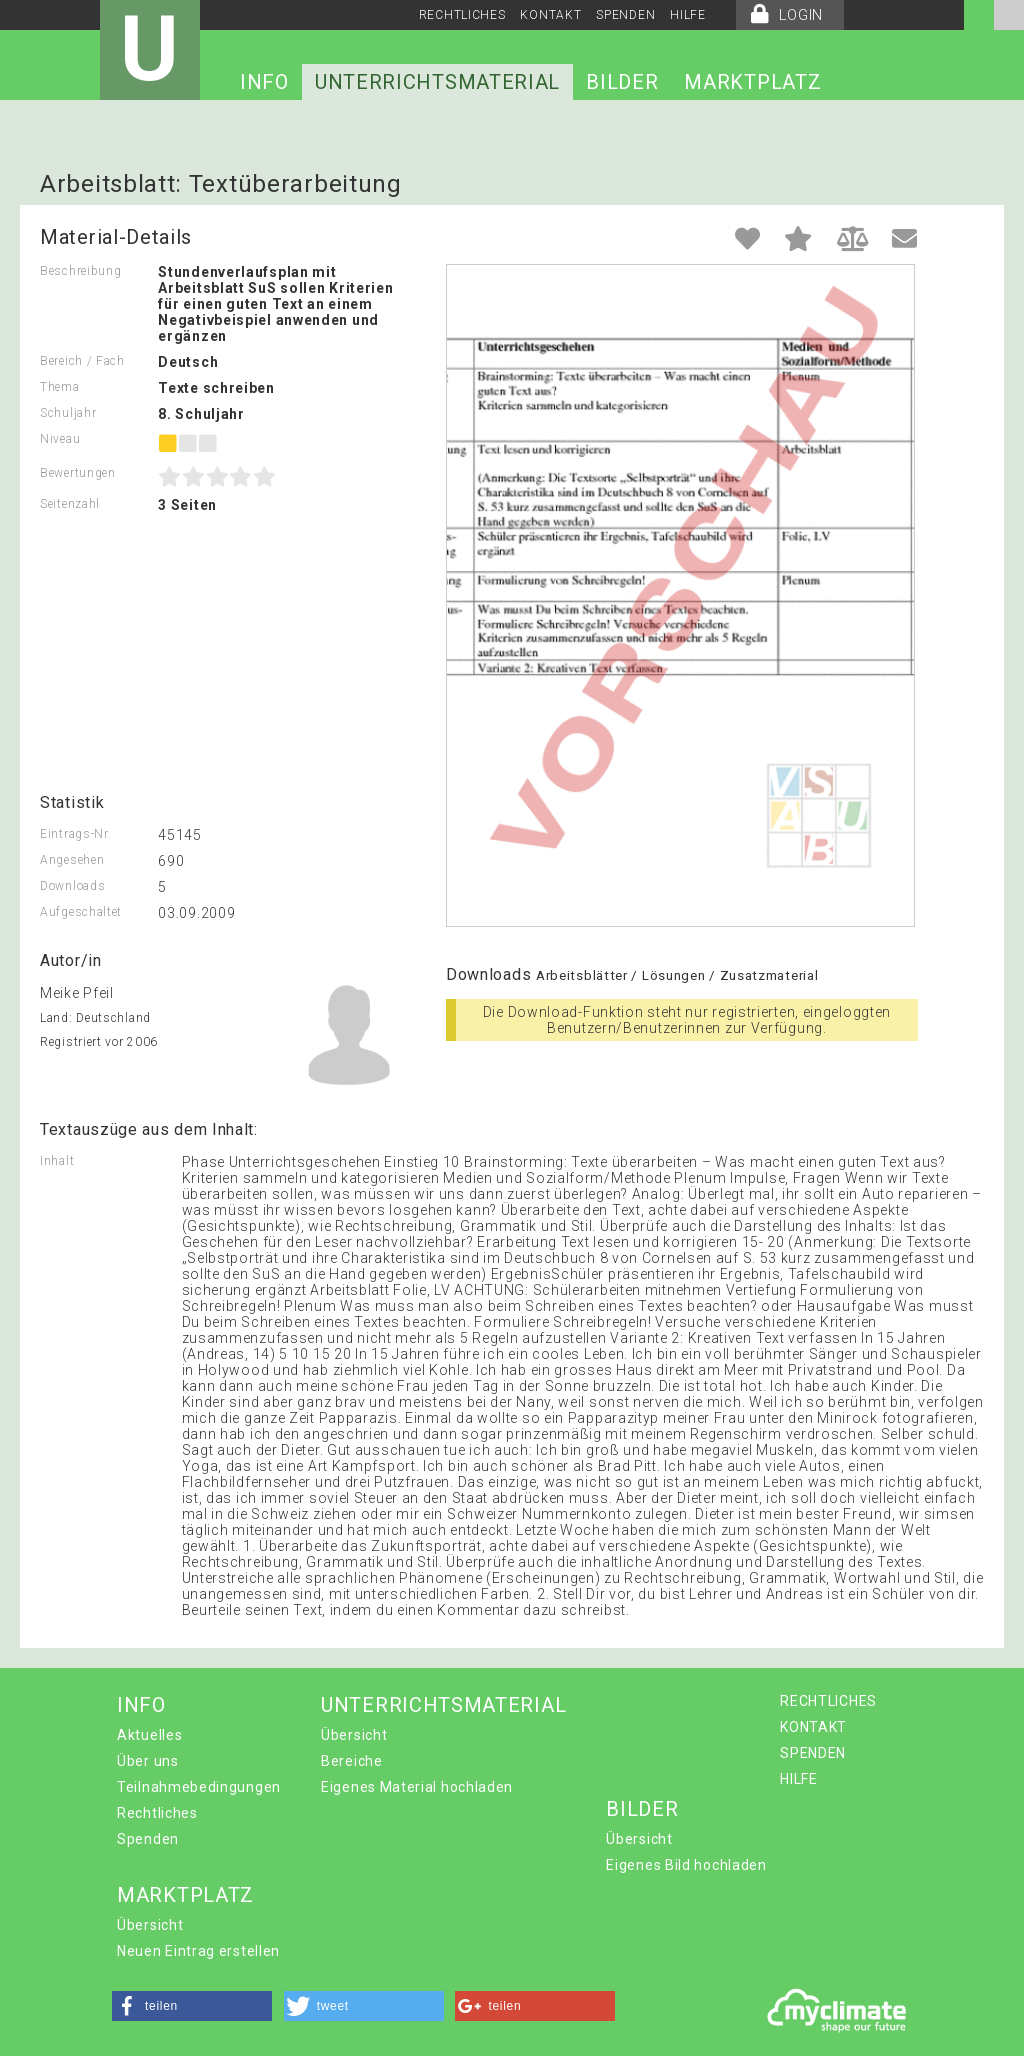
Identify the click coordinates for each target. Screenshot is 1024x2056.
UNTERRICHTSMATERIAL (437, 82)
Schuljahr (68, 413)
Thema (60, 387)
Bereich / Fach (82, 361)
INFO (264, 82)
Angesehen (72, 860)
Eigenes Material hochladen (417, 1787)
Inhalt (57, 1161)
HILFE (688, 15)
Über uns (148, 1761)
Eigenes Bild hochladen (686, 1865)
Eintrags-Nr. (75, 834)
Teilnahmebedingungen (199, 1787)
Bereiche (352, 1761)
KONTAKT (550, 15)
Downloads (72, 886)
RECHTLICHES (462, 15)
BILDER (622, 82)
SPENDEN (625, 15)
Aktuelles (149, 1735)
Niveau (60, 439)
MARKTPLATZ (752, 82)
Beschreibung (80, 271)
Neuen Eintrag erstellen (198, 1951)
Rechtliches (157, 1813)
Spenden (148, 1839)
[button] (192, 2006)
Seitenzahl (70, 504)
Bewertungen (78, 473)
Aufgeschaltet (81, 912)
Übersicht (354, 1735)
